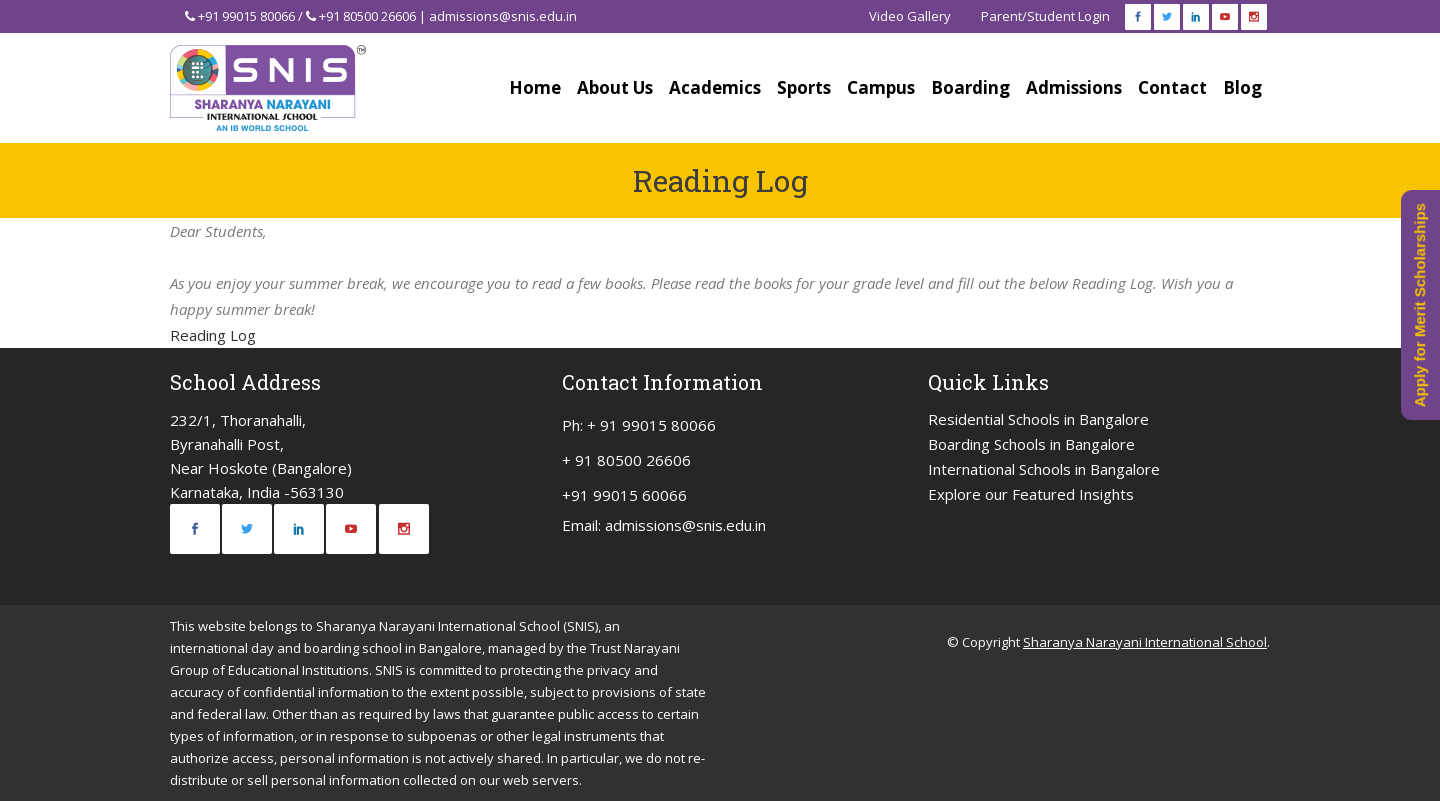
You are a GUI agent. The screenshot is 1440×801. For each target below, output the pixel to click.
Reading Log (213, 335)
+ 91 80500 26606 (626, 460)
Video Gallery (910, 16)
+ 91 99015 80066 (651, 425)
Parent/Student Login (1045, 16)
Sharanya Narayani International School (1145, 642)
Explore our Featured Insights (1031, 494)
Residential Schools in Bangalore (1038, 419)
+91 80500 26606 (367, 16)
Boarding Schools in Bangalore (1031, 444)
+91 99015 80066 (246, 16)
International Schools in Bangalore (1044, 469)
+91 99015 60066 (624, 495)
